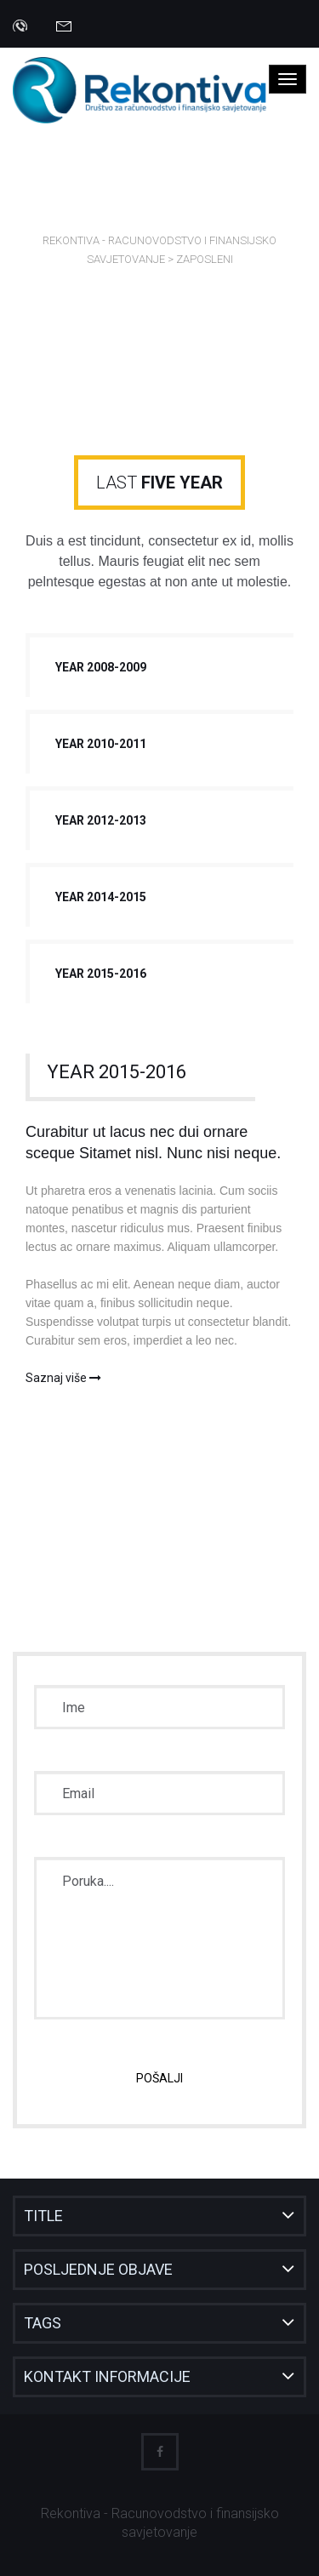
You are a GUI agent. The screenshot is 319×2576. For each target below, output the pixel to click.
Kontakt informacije (107, 2376)
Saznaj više (63, 1378)
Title (43, 2216)
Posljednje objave (98, 2269)
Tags (42, 2323)
